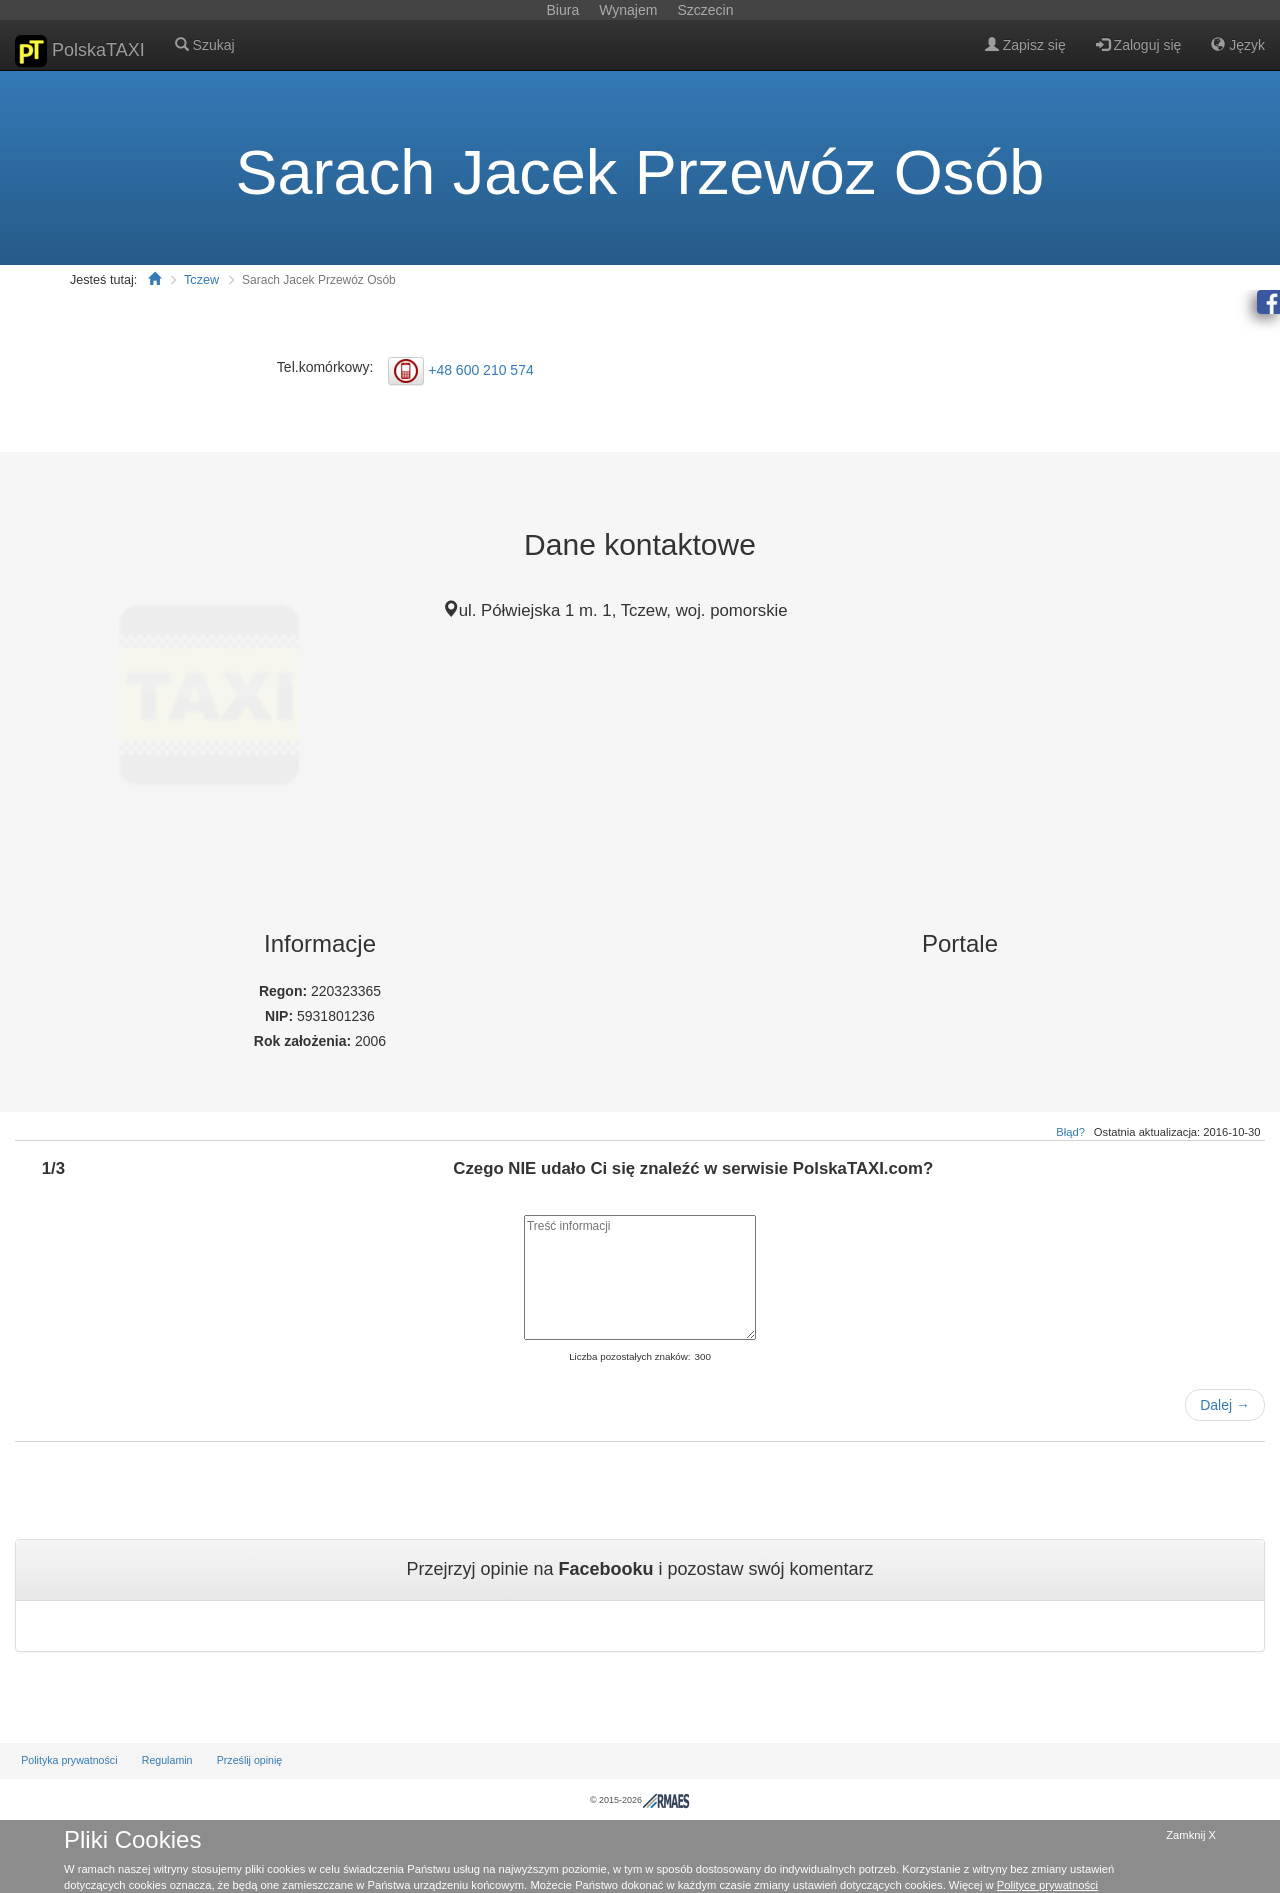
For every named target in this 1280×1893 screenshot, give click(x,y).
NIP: (281, 1016)
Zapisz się (1025, 45)
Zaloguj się (1139, 45)
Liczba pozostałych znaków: (629, 1356)
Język (1238, 45)
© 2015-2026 (640, 1800)
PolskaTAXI (80, 51)
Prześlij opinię (250, 1760)
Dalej (1225, 1405)
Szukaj (205, 45)
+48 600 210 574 (481, 369)
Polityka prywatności (69, 1760)
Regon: (285, 991)
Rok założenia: (304, 1041)
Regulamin (167, 1760)
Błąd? (1070, 1132)
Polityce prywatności (1047, 1885)
